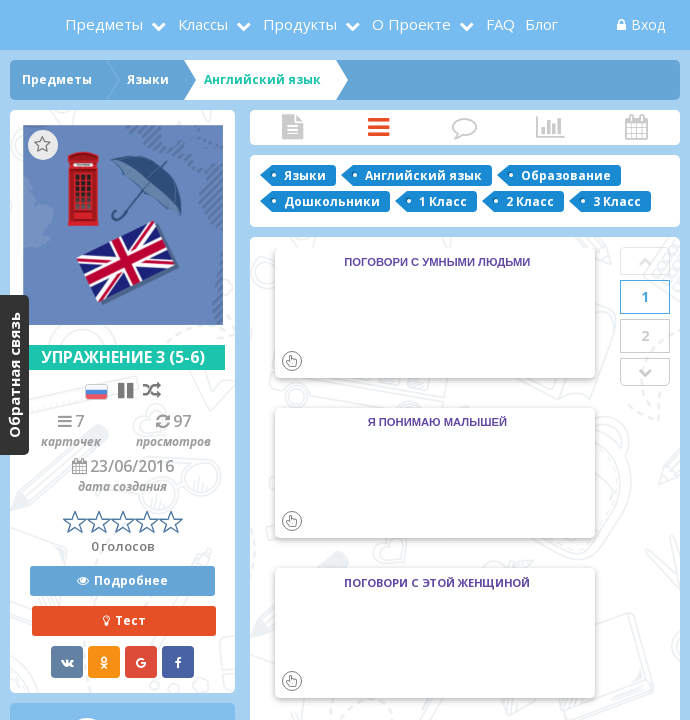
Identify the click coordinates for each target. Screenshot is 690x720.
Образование (566, 175)
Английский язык (423, 175)
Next (645, 372)
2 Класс (530, 201)
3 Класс (617, 201)
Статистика (550, 127)
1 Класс (443, 201)
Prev (645, 261)
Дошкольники (332, 201)
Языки (305, 175)
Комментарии (464, 127)
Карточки (378, 127)
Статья (292, 127)
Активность (636, 127)
